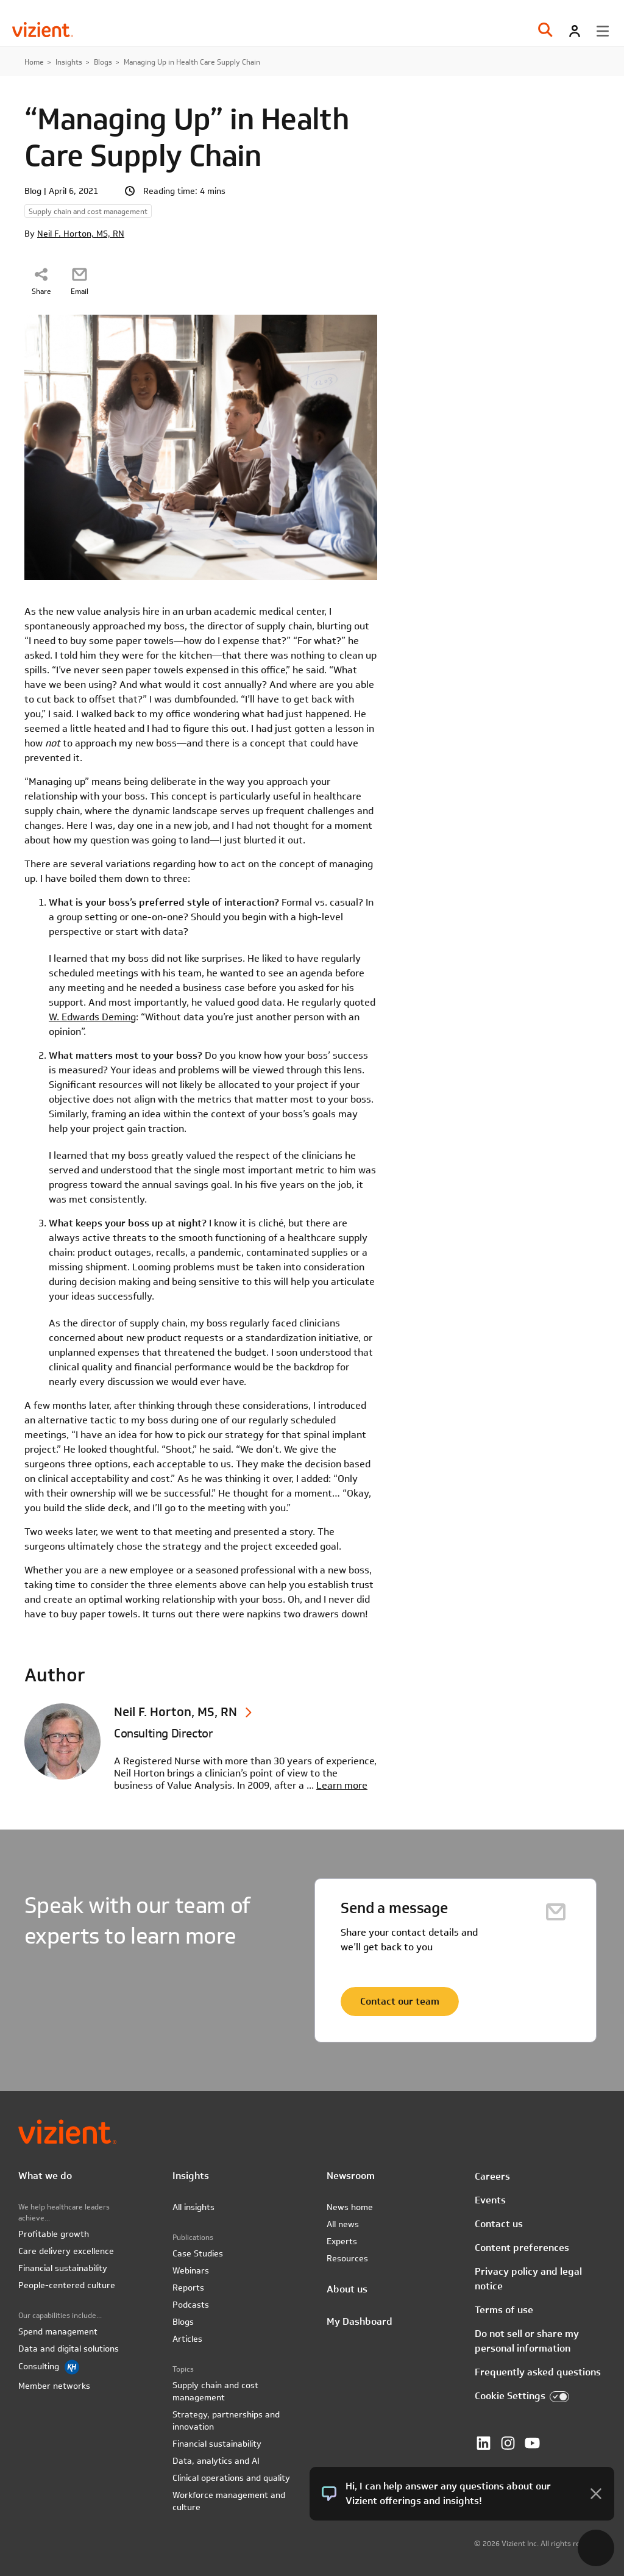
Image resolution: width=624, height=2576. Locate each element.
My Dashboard (359, 2321)
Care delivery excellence (66, 2250)
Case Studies (197, 2253)
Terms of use (504, 2309)
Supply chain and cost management (215, 2391)
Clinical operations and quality (231, 2477)
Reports (188, 2287)
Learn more (341, 1785)
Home (34, 61)
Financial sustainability (62, 2268)
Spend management (58, 2331)
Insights (68, 61)
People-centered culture (66, 2285)
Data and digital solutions (68, 2348)
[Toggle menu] (603, 31)
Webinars (190, 2270)
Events (490, 2200)
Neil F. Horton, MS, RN (80, 233)
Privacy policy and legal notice (528, 2278)
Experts (342, 2241)
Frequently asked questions (538, 2372)
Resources (347, 2258)
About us (347, 2289)
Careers (492, 2176)
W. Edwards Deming (92, 1017)
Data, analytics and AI (216, 2460)
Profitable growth (53, 2233)
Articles (187, 2338)
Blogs (103, 61)
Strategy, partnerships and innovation (226, 2420)
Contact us (499, 2223)
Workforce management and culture (228, 2501)
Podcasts (190, 2304)
